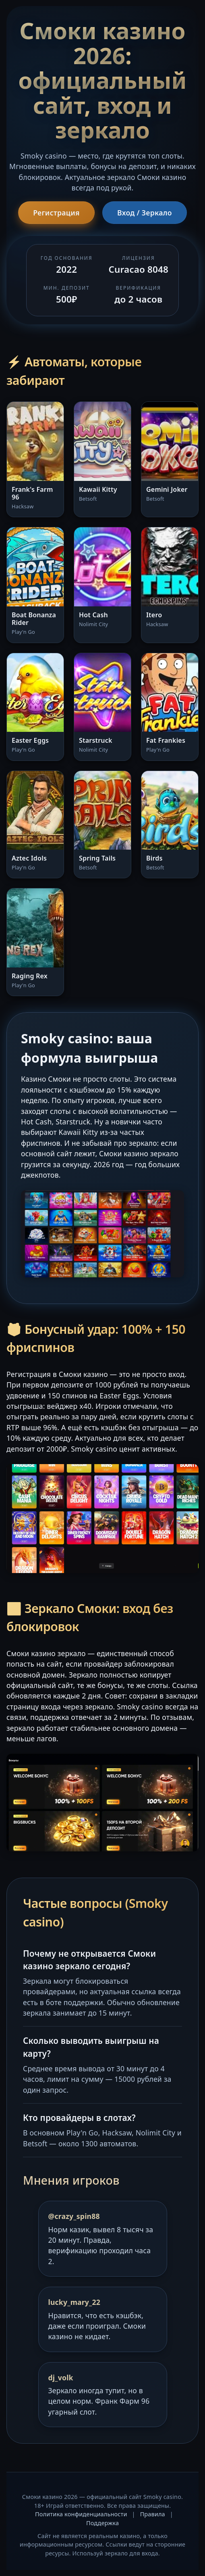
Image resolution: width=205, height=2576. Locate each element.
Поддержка (102, 2523)
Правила (152, 2514)
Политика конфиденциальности (81, 2514)
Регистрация (56, 212)
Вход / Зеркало (144, 212)
